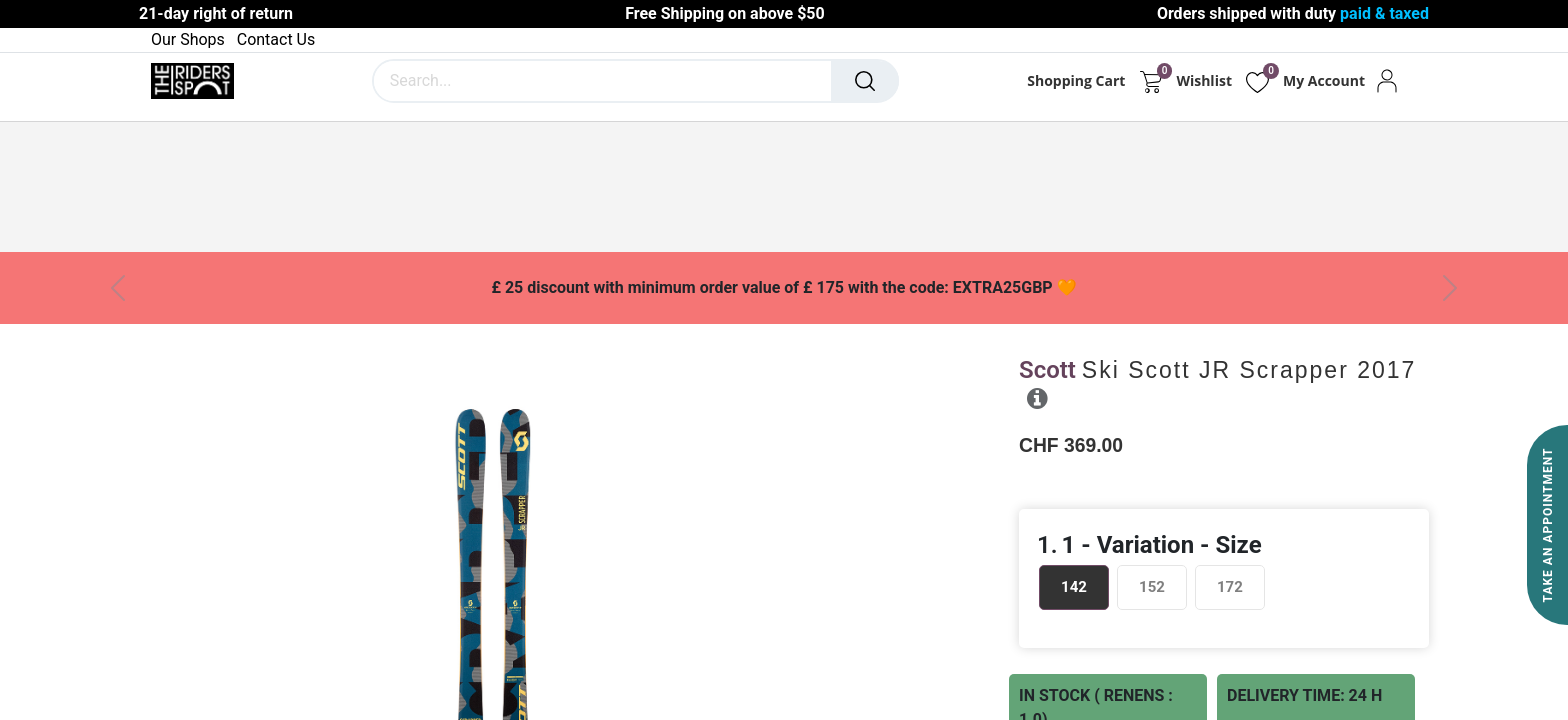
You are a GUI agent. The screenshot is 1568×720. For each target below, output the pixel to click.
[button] (1037, 398)
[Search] (865, 81)
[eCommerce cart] (1150, 81)
